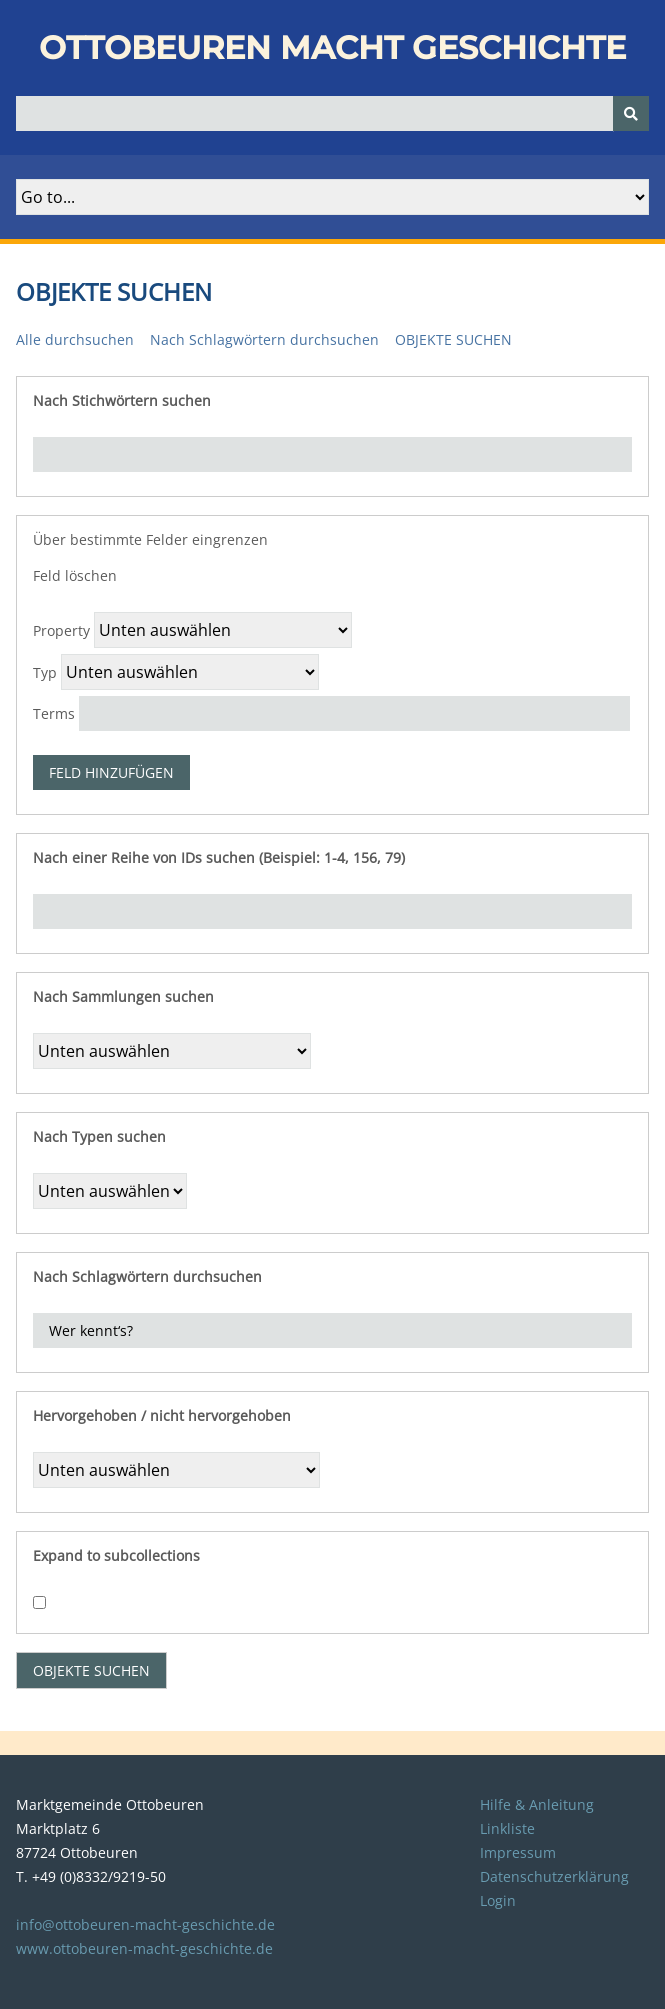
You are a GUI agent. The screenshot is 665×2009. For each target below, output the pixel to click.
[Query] (332, 113)
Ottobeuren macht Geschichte (332, 47)
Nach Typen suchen (99, 1136)
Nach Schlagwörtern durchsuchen (264, 339)
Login (498, 1900)
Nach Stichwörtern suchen (122, 400)
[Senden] (631, 113)
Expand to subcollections (116, 1555)
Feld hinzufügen (111, 772)
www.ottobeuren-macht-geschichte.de (144, 1948)
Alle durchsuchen (75, 339)
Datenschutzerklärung (554, 1876)
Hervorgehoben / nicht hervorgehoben (162, 1415)
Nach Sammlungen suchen (123, 996)
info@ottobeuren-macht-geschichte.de (145, 1924)
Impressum (518, 1852)
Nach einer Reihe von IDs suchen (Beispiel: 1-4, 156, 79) (219, 857)
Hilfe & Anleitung (537, 1804)
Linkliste (507, 1828)
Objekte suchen (453, 339)
